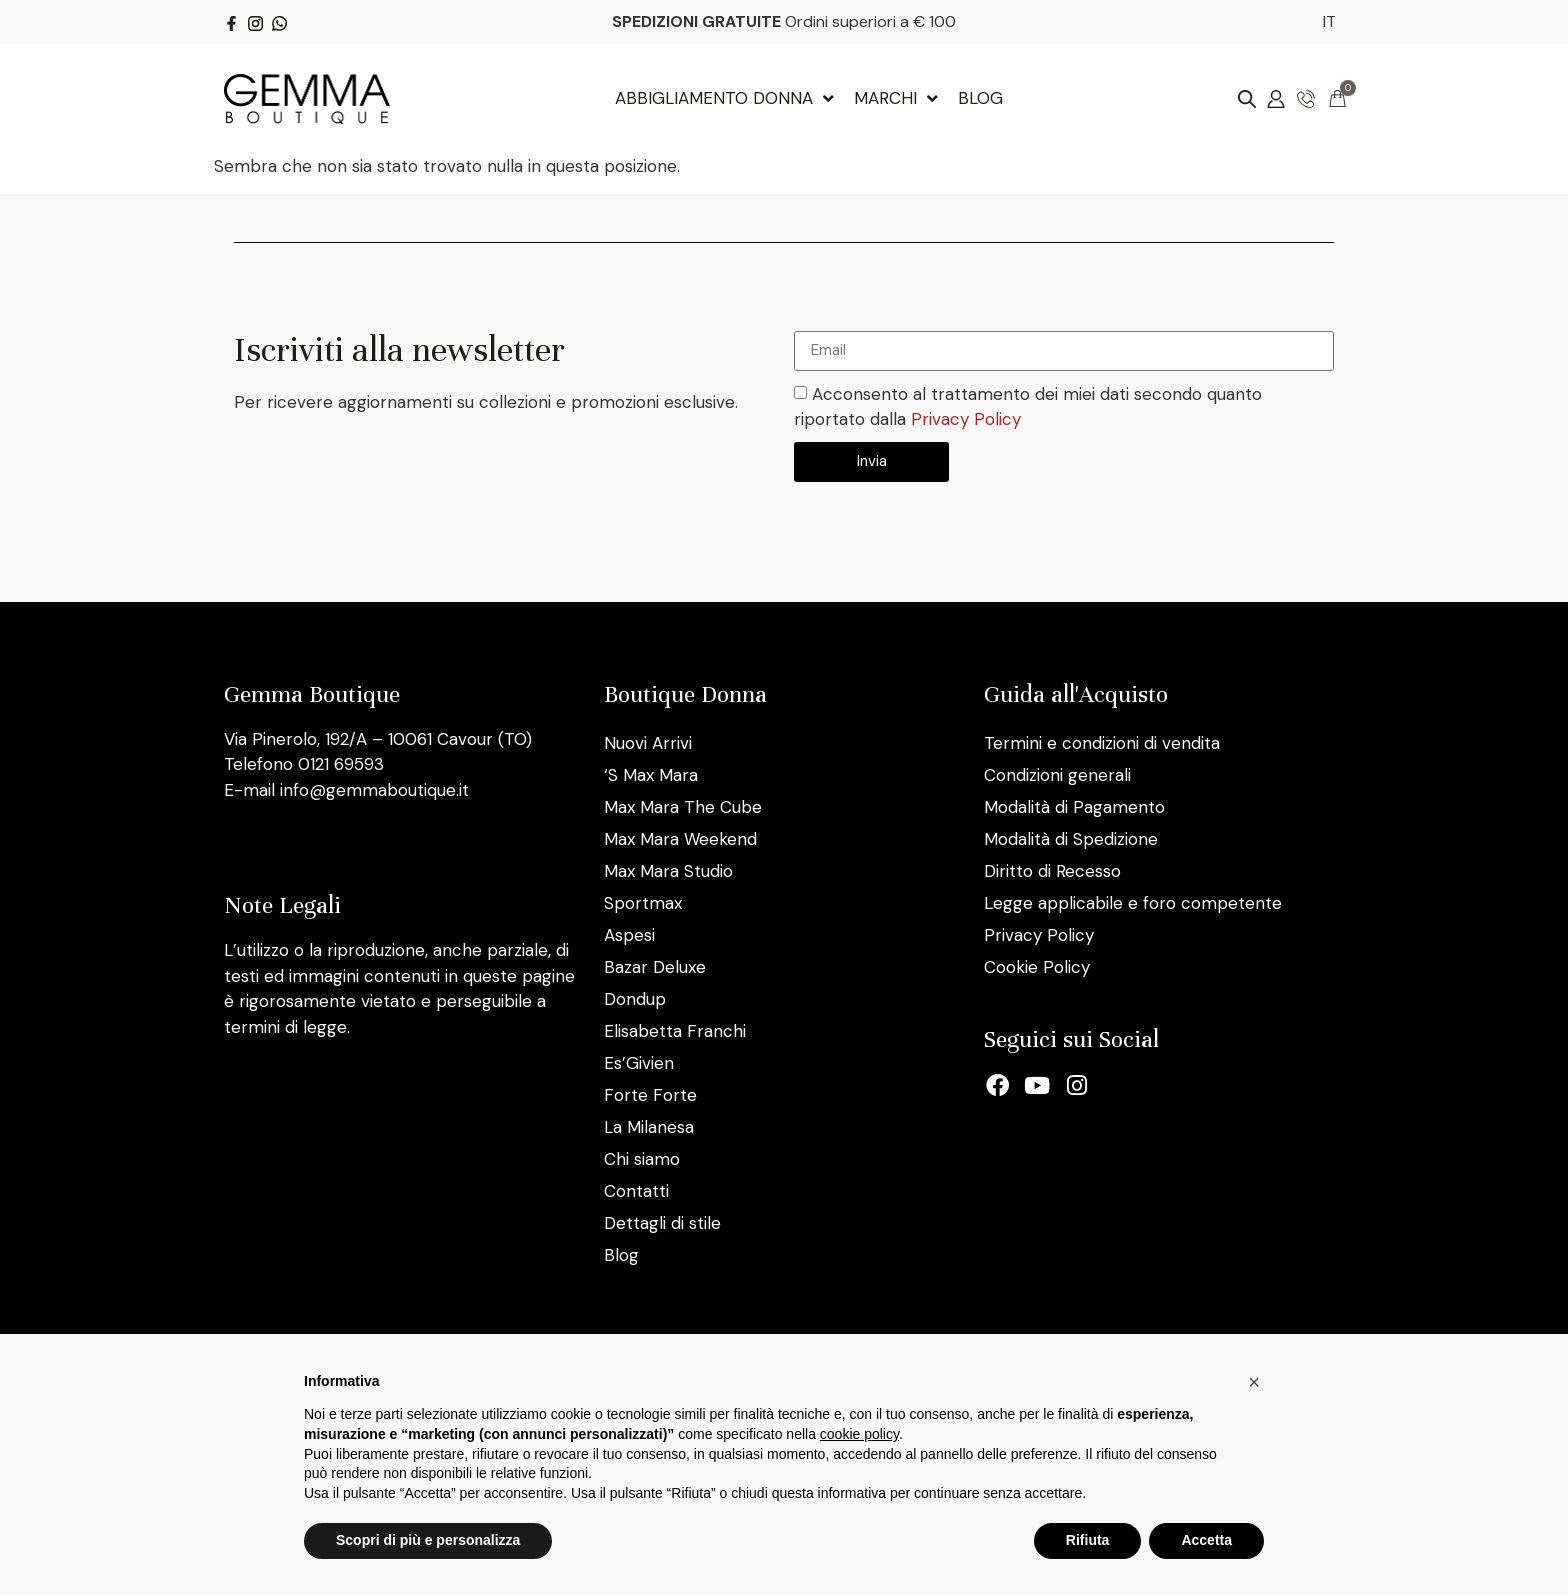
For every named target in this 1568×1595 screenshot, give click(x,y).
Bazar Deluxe (655, 967)
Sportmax (643, 903)
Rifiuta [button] (1088, 1540)
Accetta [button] (1206, 1540)
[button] (1254, 1382)
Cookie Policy (1037, 967)
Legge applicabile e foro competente (1133, 903)
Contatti (636, 1191)
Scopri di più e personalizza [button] (428, 1540)
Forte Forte (650, 1095)
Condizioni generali (1057, 775)
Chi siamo (642, 1159)
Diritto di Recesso (1052, 871)
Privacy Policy (966, 419)
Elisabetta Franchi (675, 1031)
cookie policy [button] (859, 1434)
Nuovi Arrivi (648, 743)
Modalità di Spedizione (1071, 839)
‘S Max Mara (651, 775)
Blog (621, 1255)
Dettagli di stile (662, 1223)
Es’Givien (639, 1063)
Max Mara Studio (668, 871)
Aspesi (629, 935)
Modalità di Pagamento (1074, 807)
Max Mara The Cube (683, 807)
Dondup (635, 999)
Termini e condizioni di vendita (1102, 743)
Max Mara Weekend (680, 839)
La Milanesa (649, 1127)
